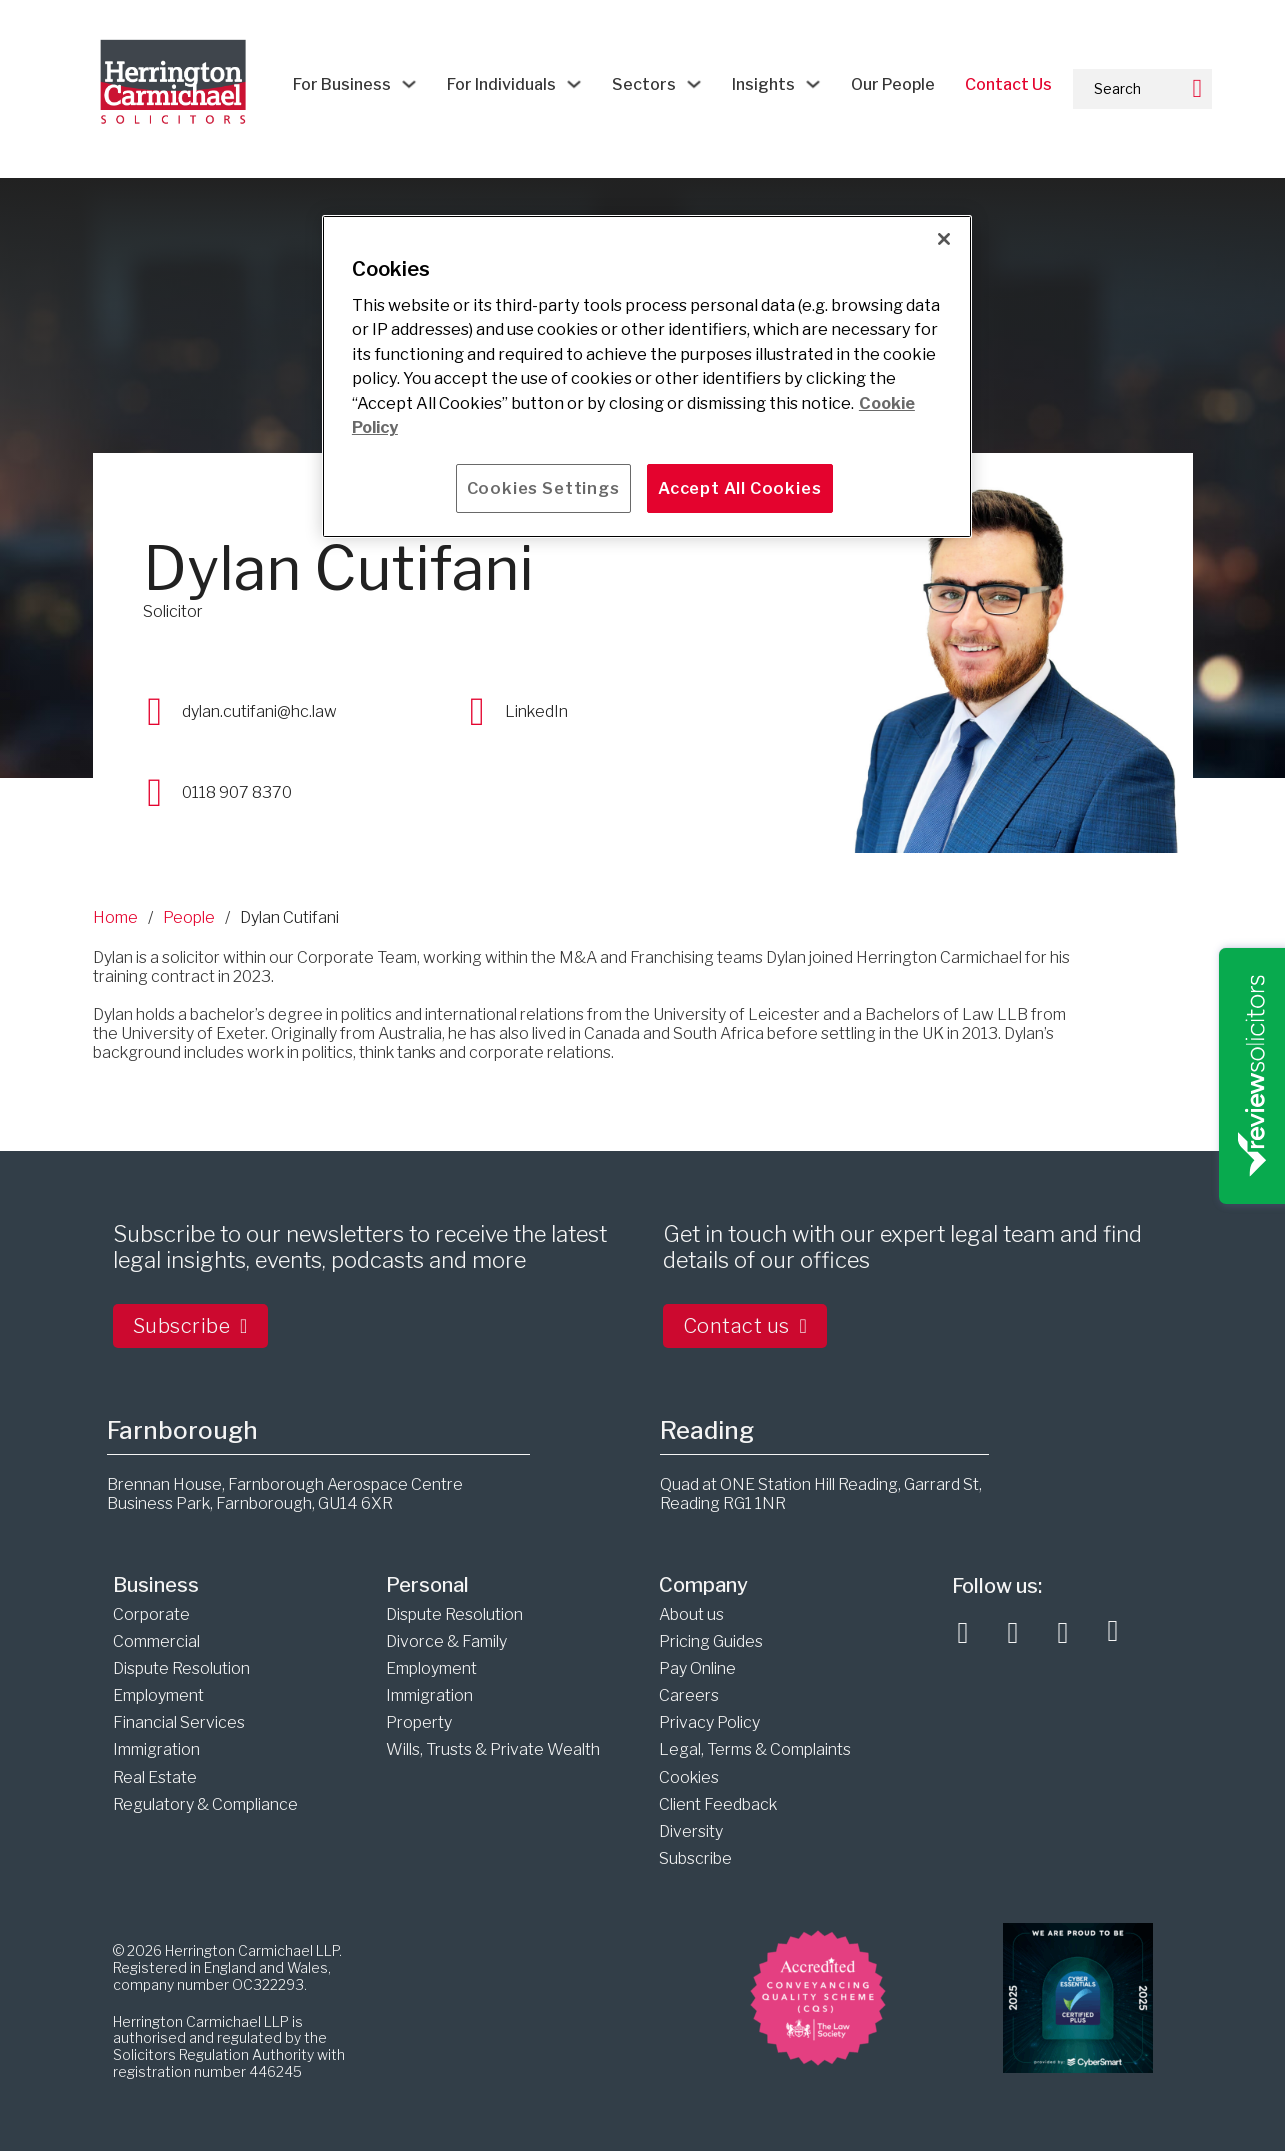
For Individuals (501, 84)
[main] (647, 376)
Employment (158, 1695)
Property (419, 1722)
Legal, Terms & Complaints (755, 1749)
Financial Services (179, 1722)
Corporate (151, 1614)
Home (115, 917)
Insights (763, 84)
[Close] (944, 239)
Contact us (745, 1326)
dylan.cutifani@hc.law (259, 711)
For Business (342, 84)
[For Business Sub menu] (409, 84)
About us (691, 1614)
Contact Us (1008, 84)
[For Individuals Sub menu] (574, 84)
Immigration (156, 1749)
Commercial (156, 1641)
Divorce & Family (446, 1641)
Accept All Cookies (740, 488)
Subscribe (190, 1326)
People (189, 917)
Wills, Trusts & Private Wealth (493, 1749)
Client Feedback (718, 1804)
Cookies (689, 1777)
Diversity (691, 1831)
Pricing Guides (711, 1641)
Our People (893, 84)
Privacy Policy (709, 1722)
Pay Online (697, 1668)
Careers (689, 1695)
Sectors (644, 84)
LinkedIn (536, 711)
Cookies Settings (543, 488)
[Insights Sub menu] (813, 84)
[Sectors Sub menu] (694, 84)
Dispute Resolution (181, 1668)
